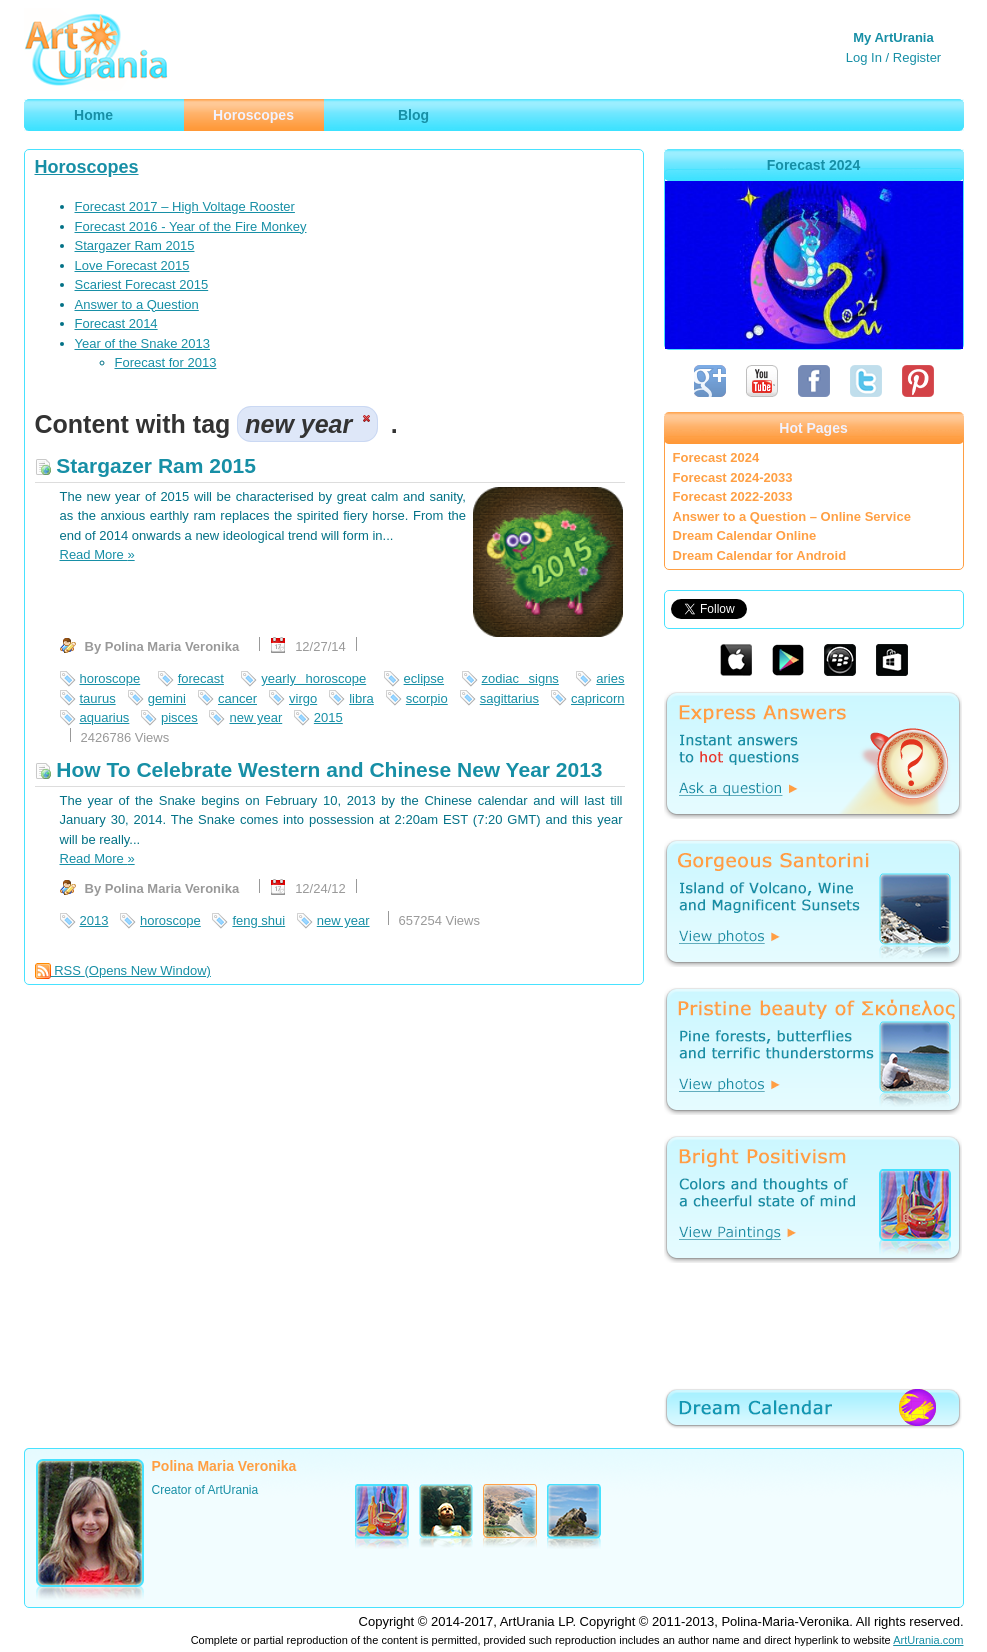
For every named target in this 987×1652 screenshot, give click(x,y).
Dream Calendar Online (745, 535)
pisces (179, 717)
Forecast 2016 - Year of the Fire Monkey (191, 226)
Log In (864, 57)
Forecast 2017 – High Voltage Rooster (185, 206)
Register (917, 57)
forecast (201, 678)
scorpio (427, 698)
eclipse (424, 678)
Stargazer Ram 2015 (135, 245)
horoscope (110, 678)
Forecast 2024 (716, 457)
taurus (98, 698)
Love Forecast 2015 (132, 265)
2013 (94, 920)
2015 (328, 717)
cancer (237, 698)
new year (255, 717)
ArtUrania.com (928, 1640)
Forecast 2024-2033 (733, 477)
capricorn (597, 698)
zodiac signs (520, 678)
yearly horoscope (313, 678)
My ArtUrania (893, 37)
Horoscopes (87, 167)
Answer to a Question (137, 304)
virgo (303, 698)
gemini (167, 698)
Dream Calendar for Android (760, 555)
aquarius (105, 717)
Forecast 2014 (116, 323)
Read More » (97, 554)
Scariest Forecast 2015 (142, 284)
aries (610, 678)
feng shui (258, 920)
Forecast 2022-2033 (733, 496)
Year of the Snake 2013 (142, 343)
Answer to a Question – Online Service (792, 516)
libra (361, 698)
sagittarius (509, 698)
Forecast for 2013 (166, 362)
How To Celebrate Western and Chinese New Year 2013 (319, 769)
